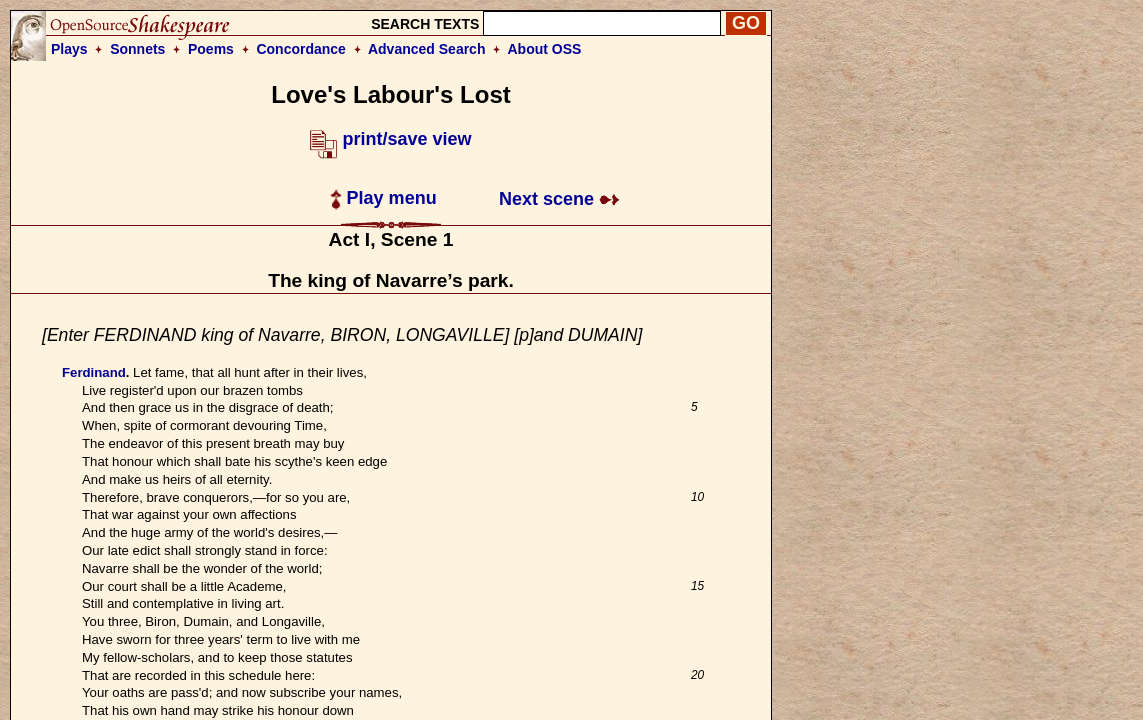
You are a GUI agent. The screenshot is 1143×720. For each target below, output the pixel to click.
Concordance (300, 49)
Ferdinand (94, 372)
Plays (69, 49)
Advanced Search (427, 49)
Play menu (383, 198)
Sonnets (137, 49)
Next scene (559, 199)
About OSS (545, 49)
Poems (211, 49)
